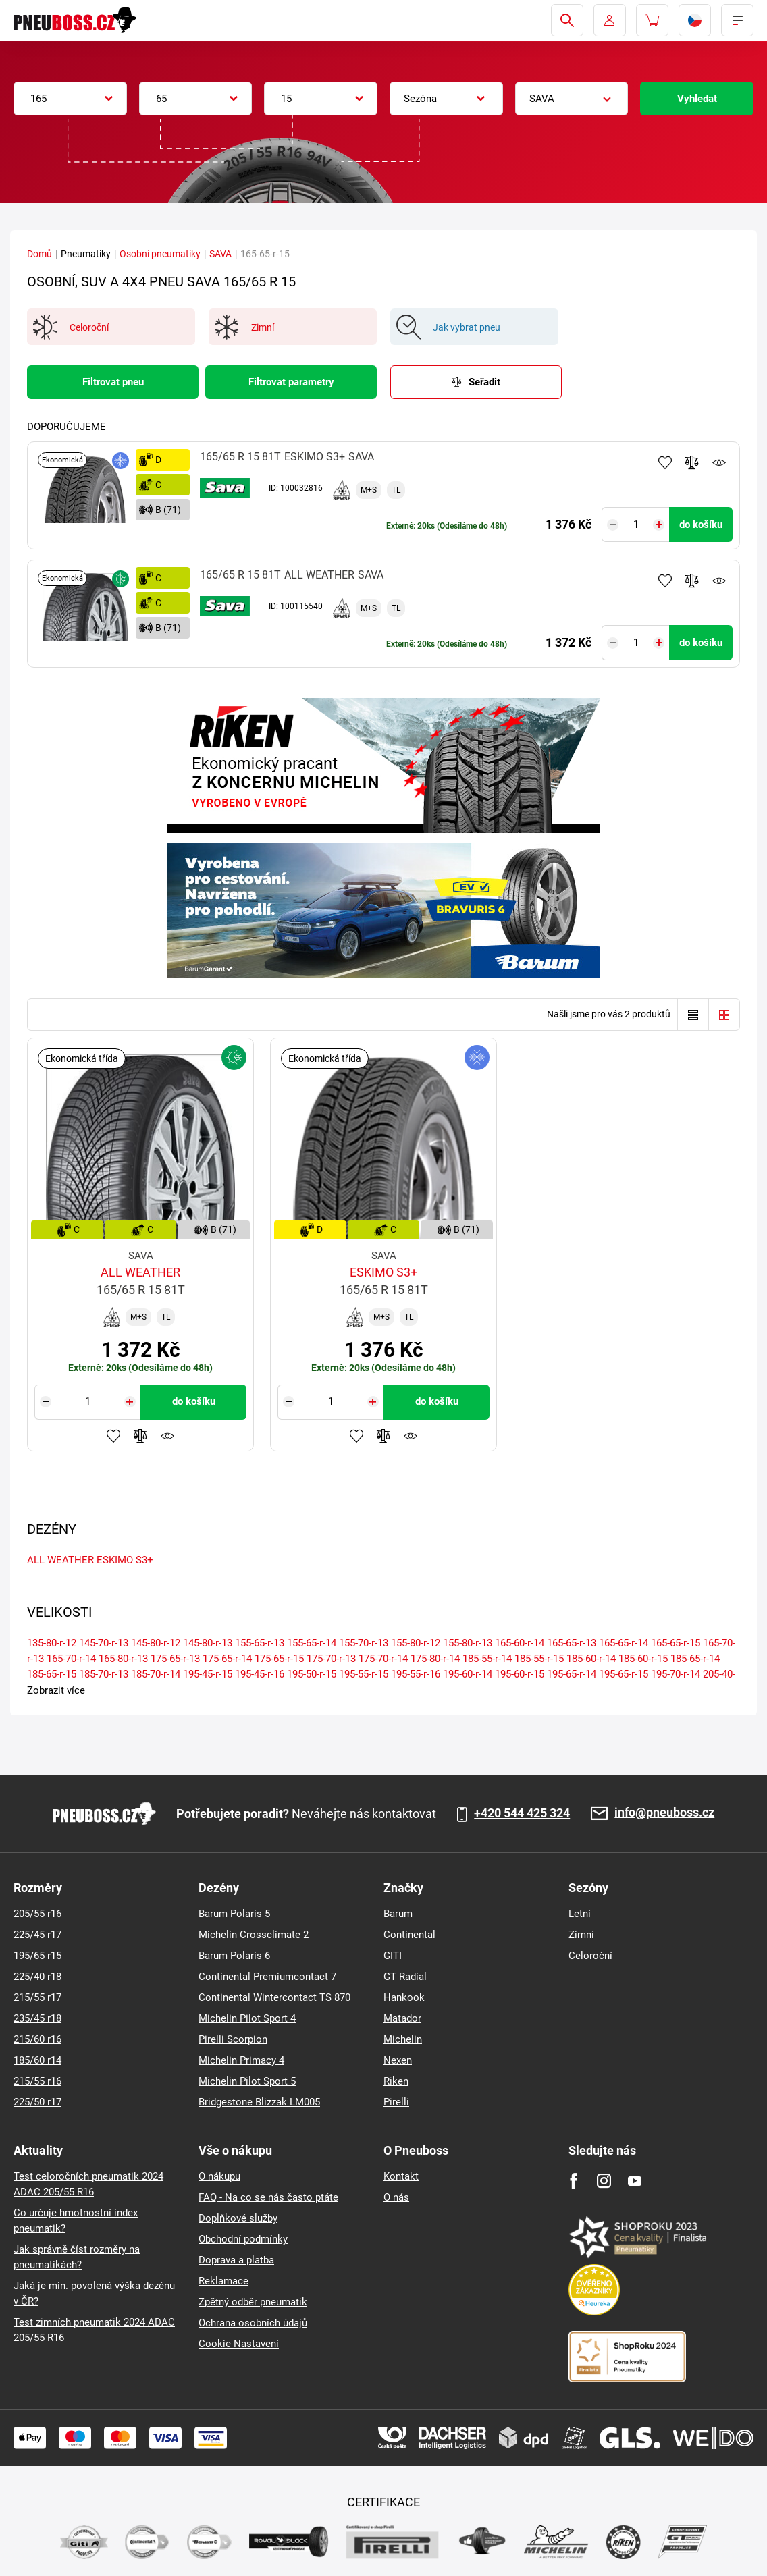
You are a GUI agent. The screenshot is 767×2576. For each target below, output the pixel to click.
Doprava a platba (236, 2260)
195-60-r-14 (467, 1674)
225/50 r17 (37, 2102)
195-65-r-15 (623, 1674)
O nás (396, 2197)
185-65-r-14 (695, 1659)
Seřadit (484, 382)
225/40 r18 (37, 1976)
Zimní (581, 1935)
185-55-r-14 (487, 1659)
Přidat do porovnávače (692, 462)
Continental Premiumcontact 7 (267, 1976)
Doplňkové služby (238, 2218)
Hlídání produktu (719, 462)
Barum (398, 1914)
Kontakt (401, 2176)
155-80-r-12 (415, 1643)
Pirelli (396, 2102)
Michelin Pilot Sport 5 (247, 2081)
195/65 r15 (37, 1956)
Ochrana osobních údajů (253, 2323)
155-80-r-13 (467, 1643)
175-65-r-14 (227, 1659)
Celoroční (590, 1956)
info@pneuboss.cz (664, 1812)
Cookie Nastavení (239, 2344)
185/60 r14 (37, 2060)
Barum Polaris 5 (234, 1914)
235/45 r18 (37, 2018)
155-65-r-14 (311, 1643)
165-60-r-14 (519, 1643)
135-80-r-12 (51, 1643)
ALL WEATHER (60, 1560)
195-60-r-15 (519, 1674)
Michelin (403, 2039)
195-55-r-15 (363, 1674)
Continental (409, 1935)
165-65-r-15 (675, 1643)
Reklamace (223, 2281)
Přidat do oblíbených (665, 462)
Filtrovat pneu (113, 382)
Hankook (404, 1997)
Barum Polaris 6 (234, 1956)
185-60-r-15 (643, 1659)
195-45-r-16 (259, 1674)
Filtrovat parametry (291, 382)
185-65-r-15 (51, 1674)
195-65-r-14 (571, 1674)
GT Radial (405, 1976)
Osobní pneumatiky (160, 253)
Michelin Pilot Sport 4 (247, 2018)
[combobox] (70, 98)
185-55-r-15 (539, 1659)
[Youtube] (634, 2181)
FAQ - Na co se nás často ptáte (268, 2197)
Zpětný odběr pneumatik (253, 2302)
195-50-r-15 (311, 1674)
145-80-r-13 (207, 1643)
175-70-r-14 (383, 1659)
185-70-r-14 (155, 1674)
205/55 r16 (37, 1914)
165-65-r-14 (623, 1643)
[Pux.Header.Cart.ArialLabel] (652, 20)
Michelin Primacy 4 (241, 2060)
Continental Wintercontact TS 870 (274, 1997)
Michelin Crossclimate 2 (254, 1935)
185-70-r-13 (103, 1674)
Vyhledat (697, 98)
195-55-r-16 (415, 1674)
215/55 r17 (37, 1997)
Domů (39, 253)
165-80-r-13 (123, 1659)
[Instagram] (604, 2181)
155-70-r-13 (363, 1643)
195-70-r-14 (675, 1674)
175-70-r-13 (331, 1659)
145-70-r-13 (103, 1643)
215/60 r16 (37, 2039)
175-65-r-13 (175, 1659)
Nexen (398, 2060)
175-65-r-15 (279, 1659)
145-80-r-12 (155, 1643)
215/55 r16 (37, 2081)
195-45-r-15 (207, 1674)
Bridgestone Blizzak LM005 (259, 2102)
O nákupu (219, 2176)
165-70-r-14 (71, 1659)
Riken (396, 2081)
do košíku (700, 524)
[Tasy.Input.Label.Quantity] (636, 524)
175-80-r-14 (435, 1659)
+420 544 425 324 (522, 1813)
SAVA (220, 253)
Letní (579, 1914)
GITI (393, 1956)
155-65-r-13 (259, 1643)
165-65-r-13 (571, 1643)
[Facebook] (573, 2181)
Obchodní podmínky (243, 2239)
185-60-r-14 (591, 1659)
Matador (402, 2018)
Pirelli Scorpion (233, 2039)
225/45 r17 (37, 1935)
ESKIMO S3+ (125, 1560)
